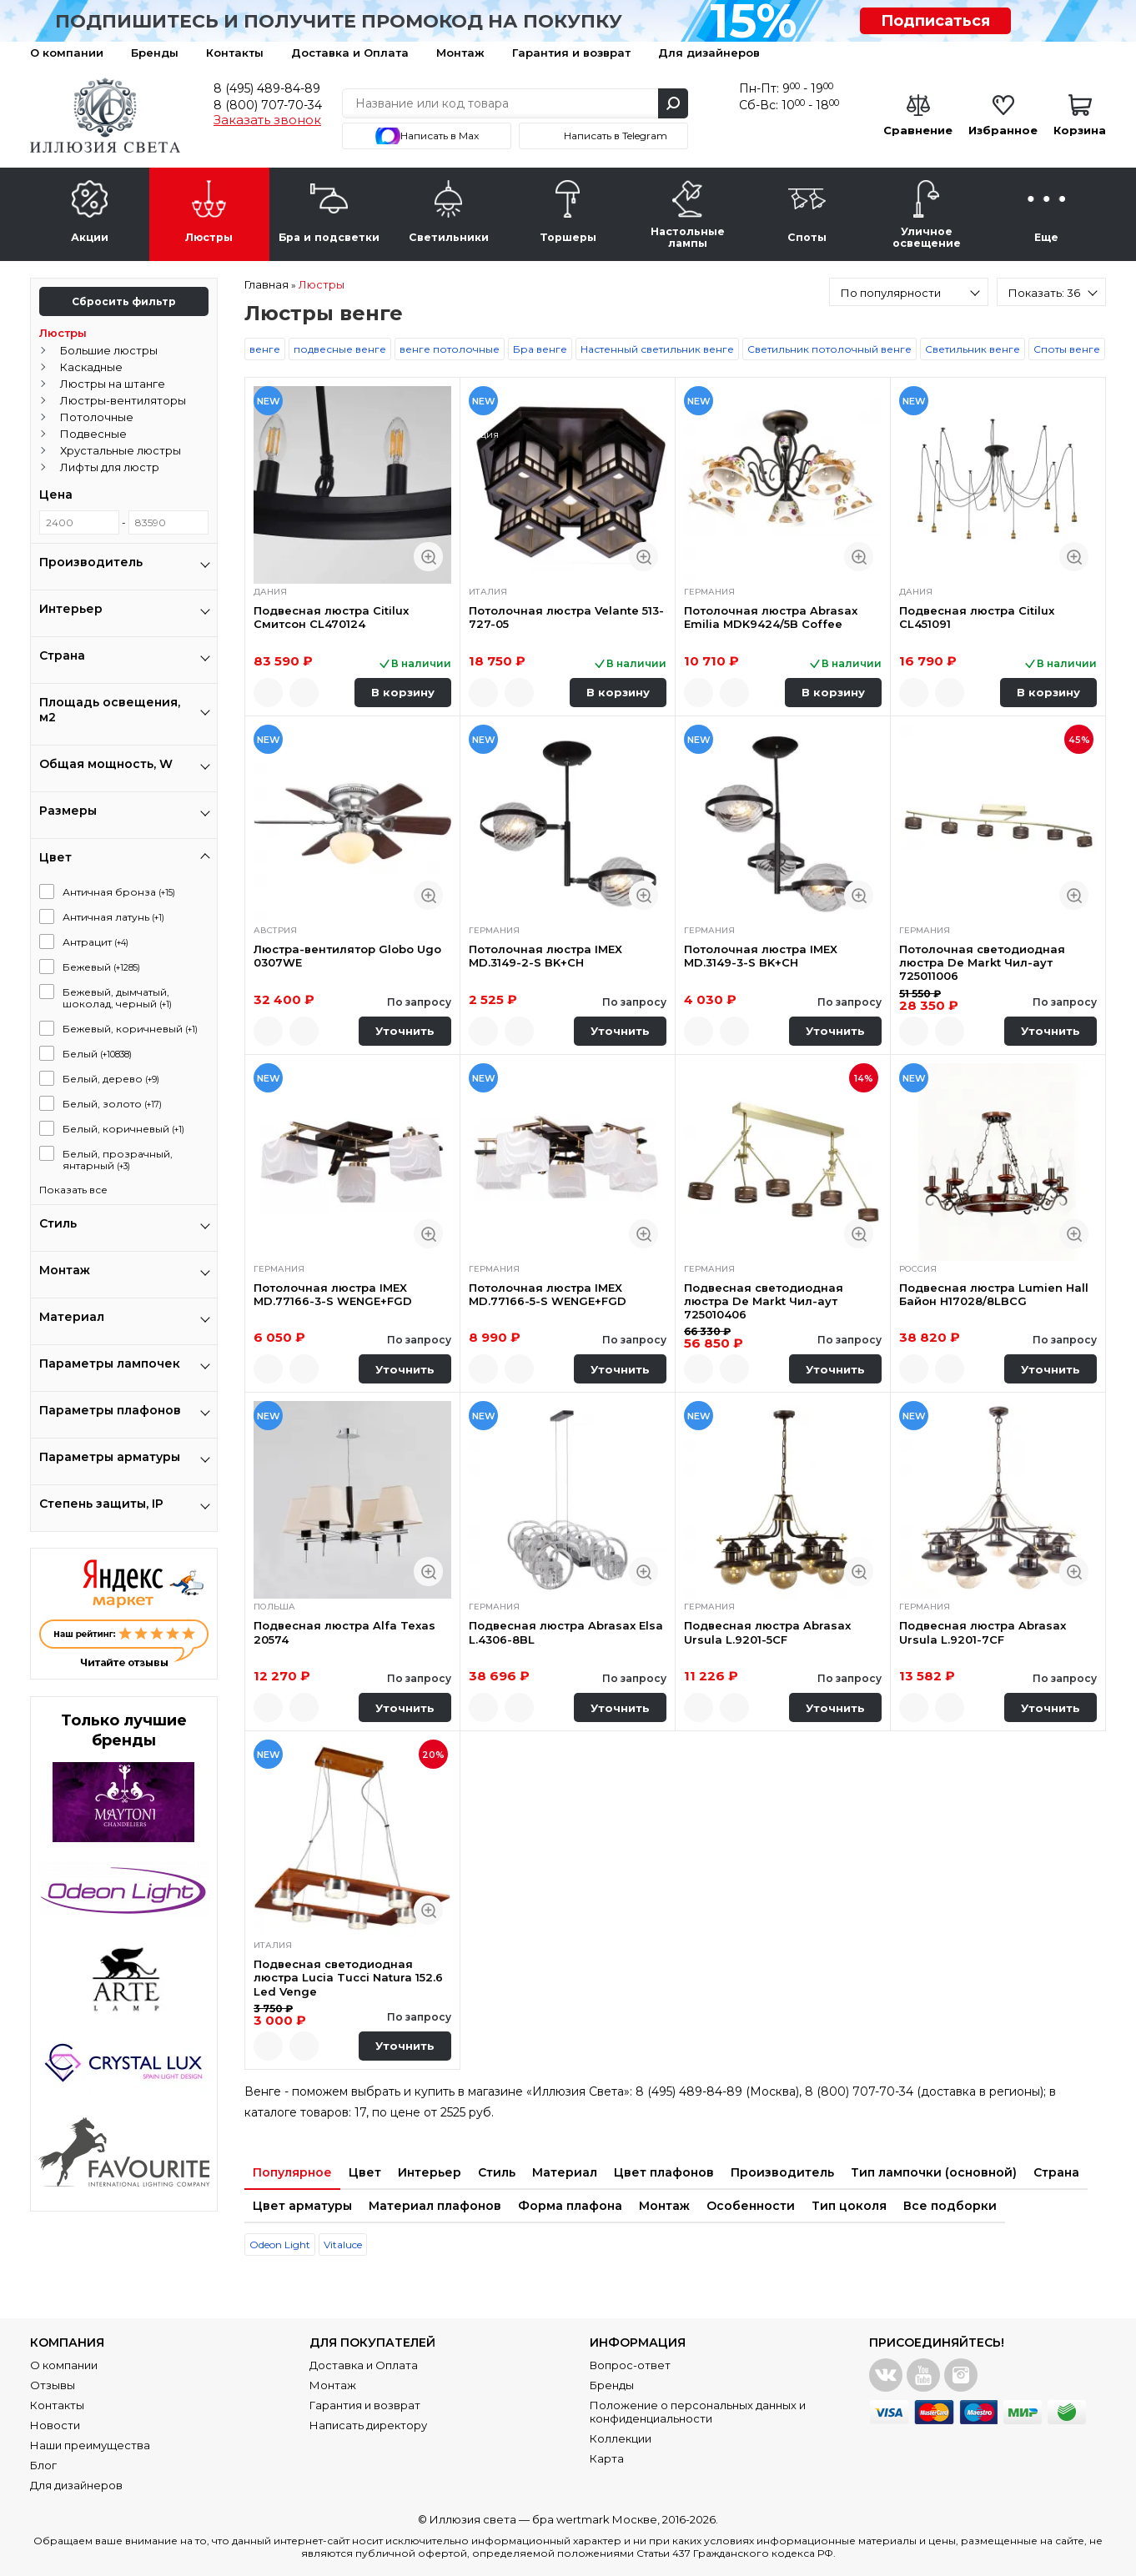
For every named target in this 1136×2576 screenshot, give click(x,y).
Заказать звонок (267, 120)
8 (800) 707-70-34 (268, 105)
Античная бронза (119, 892)
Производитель (782, 2172)
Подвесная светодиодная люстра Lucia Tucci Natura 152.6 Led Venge (348, 1977)
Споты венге (1066, 349)
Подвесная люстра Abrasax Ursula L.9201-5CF (767, 1632)
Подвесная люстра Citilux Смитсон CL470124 (331, 617)
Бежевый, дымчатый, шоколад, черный (117, 998)
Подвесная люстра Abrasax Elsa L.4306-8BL (566, 1632)
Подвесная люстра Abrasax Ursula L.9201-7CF (982, 1632)
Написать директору (368, 2425)
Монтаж (460, 52)
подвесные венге (340, 349)
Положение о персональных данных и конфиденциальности (698, 2411)
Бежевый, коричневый (130, 1028)
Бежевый (101, 967)
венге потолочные (450, 349)
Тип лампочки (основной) (934, 2172)
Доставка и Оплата (350, 52)
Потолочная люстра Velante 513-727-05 (566, 617)
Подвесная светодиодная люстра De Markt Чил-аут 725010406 (763, 1301)
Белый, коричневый (123, 1128)
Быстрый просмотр (428, 556)
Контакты (235, 52)
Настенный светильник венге (657, 349)
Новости (55, 2425)
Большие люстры (109, 350)
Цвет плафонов (664, 2172)
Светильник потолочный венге (829, 349)
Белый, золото (112, 1103)
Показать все (73, 1189)
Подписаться (935, 21)
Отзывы (52, 2385)
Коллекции (620, 2438)
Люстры (63, 332)
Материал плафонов (435, 2205)
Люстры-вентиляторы (123, 400)
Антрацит (95, 942)
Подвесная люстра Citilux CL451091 (976, 617)
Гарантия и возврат (571, 52)
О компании (66, 52)
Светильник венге (972, 349)
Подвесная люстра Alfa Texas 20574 (344, 1632)
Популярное (292, 2172)
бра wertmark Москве (594, 2519)
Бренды (154, 52)
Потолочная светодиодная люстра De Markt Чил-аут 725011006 (982, 962)
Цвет (365, 2172)
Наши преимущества (90, 2445)
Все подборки (950, 2205)
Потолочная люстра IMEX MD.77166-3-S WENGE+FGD (333, 1294)
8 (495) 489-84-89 (267, 88)
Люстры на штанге (112, 383)
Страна (1056, 2172)
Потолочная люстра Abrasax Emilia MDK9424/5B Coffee (770, 617)
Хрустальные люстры (120, 450)
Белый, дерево (111, 1078)
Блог (43, 2465)
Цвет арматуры (302, 2205)
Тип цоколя (849, 2205)
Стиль (496, 2172)
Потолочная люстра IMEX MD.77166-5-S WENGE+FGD (547, 1294)
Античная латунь (113, 917)
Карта (607, 2458)
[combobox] (908, 292)
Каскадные (91, 367)
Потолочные (96, 417)
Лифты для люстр (109, 467)
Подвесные (93, 433)
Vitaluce (343, 2244)
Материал (564, 2172)
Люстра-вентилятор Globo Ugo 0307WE (347, 955)
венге (264, 349)
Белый (97, 1053)
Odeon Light (279, 2244)
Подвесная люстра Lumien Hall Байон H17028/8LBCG (993, 1294)
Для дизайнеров (709, 52)
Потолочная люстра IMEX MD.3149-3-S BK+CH (760, 955)
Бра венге (540, 349)
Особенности (750, 2205)
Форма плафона (570, 2205)
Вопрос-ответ (630, 2365)
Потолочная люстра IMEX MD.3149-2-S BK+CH (545, 955)
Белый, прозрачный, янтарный (118, 1159)
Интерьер (429, 2172)
